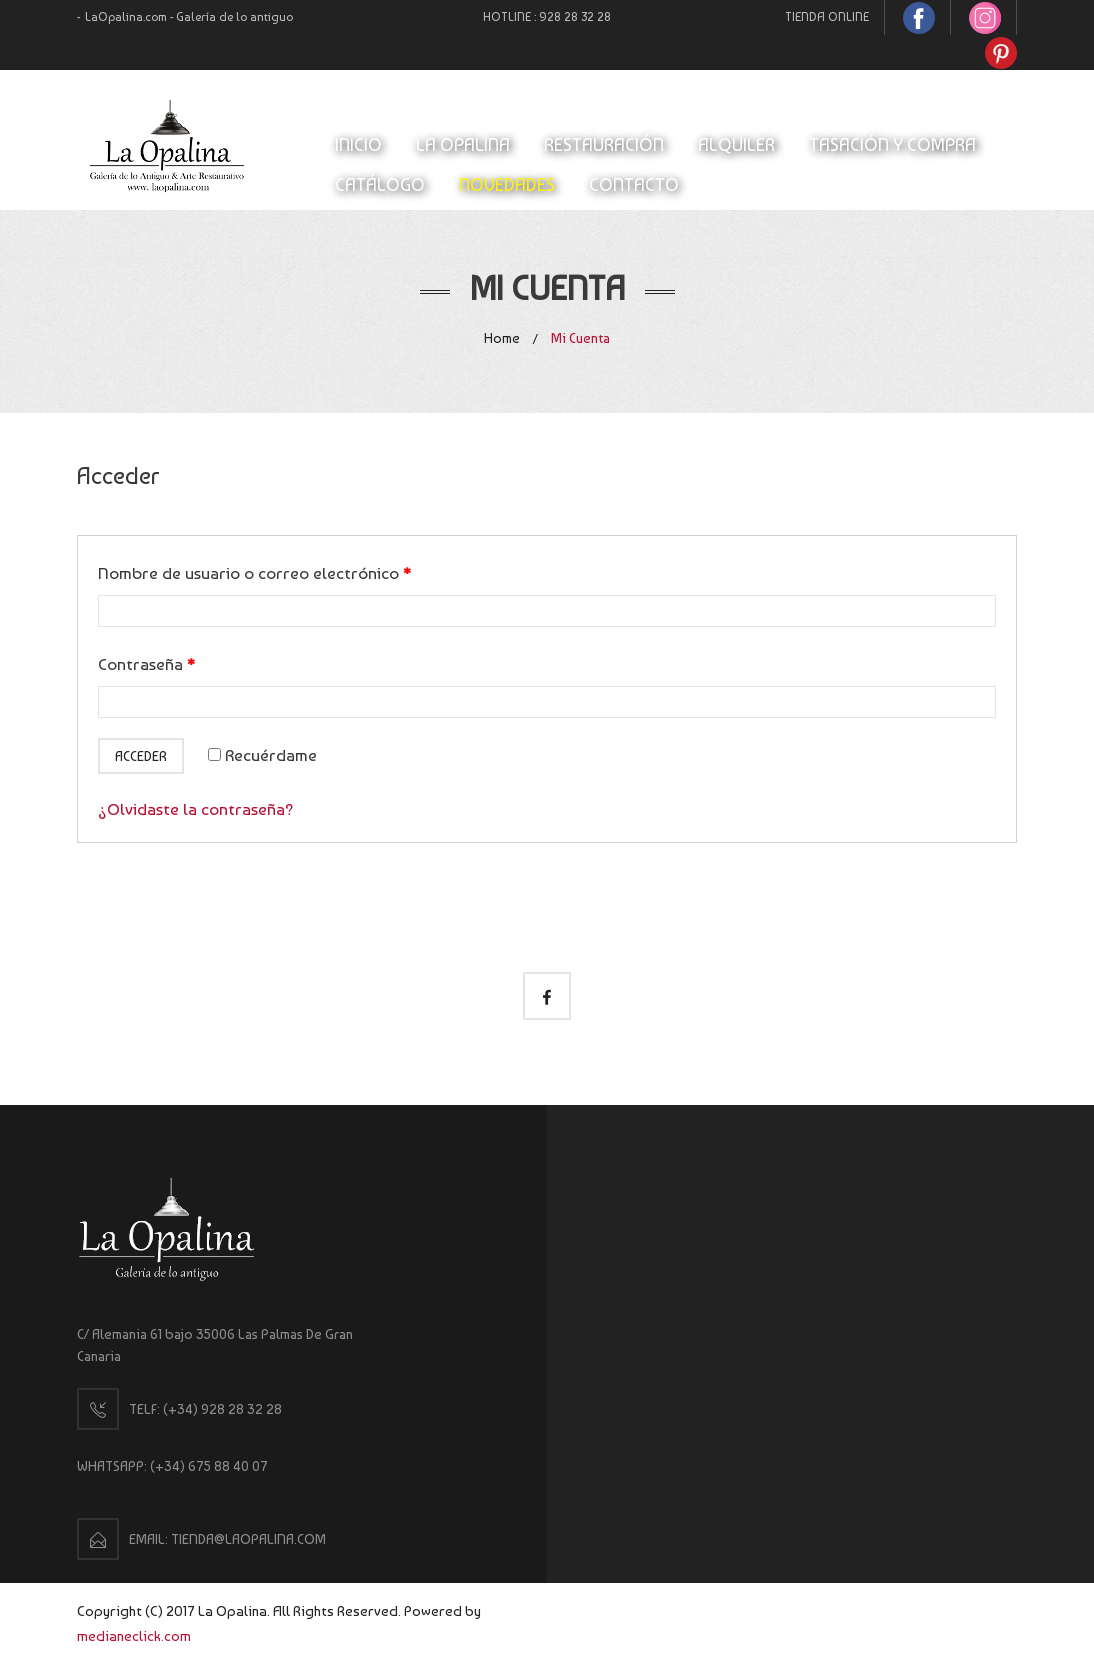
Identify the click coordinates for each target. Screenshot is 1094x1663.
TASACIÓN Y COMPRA (892, 144)
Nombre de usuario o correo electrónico (254, 573)
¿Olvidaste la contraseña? (196, 809)
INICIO (358, 144)
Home (502, 338)
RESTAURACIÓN (604, 144)
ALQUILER (736, 144)
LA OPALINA (463, 144)
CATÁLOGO (380, 184)
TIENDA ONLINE (827, 17)
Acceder (141, 756)
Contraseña (146, 664)
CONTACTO (634, 184)
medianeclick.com (134, 1635)
